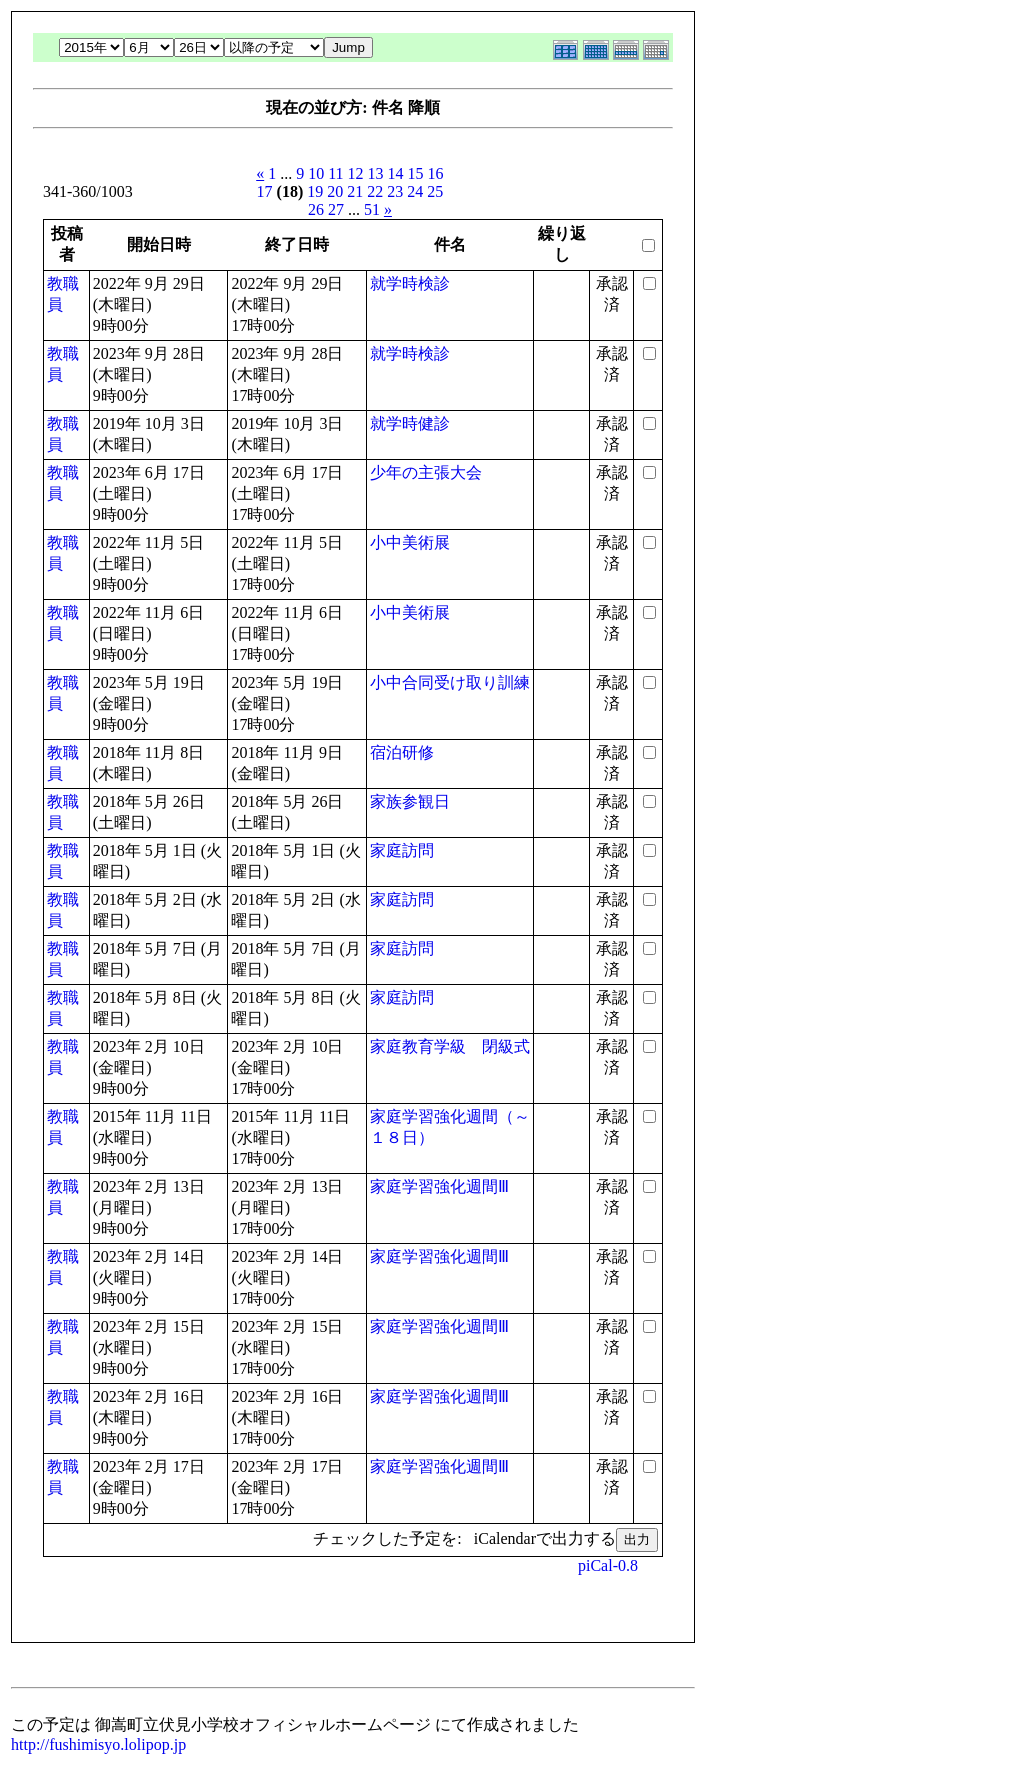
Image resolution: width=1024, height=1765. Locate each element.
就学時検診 (410, 283)
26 (316, 209)
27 (336, 209)
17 (265, 191)
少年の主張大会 (426, 472)
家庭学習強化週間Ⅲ (439, 1186)
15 (416, 173)
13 (376, 173)
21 (355, 191)
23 (395, 191)
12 (356, 173)
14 (396, 173)
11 (335, 173)
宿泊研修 (402, 752)
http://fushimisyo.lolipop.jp (98, 1744)
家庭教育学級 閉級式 (450, 1046)
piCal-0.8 (608, 1565)
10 (316, 173)
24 (415, 191)
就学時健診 (410, 423)
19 (315, 191)
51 (372, 209)
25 (435, 191)
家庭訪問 (402, 850)
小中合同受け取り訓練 (450, 682)
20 (335, 191)
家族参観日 (410, 801)
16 (436, 173)
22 (375, 191)
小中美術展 (410, 542)
